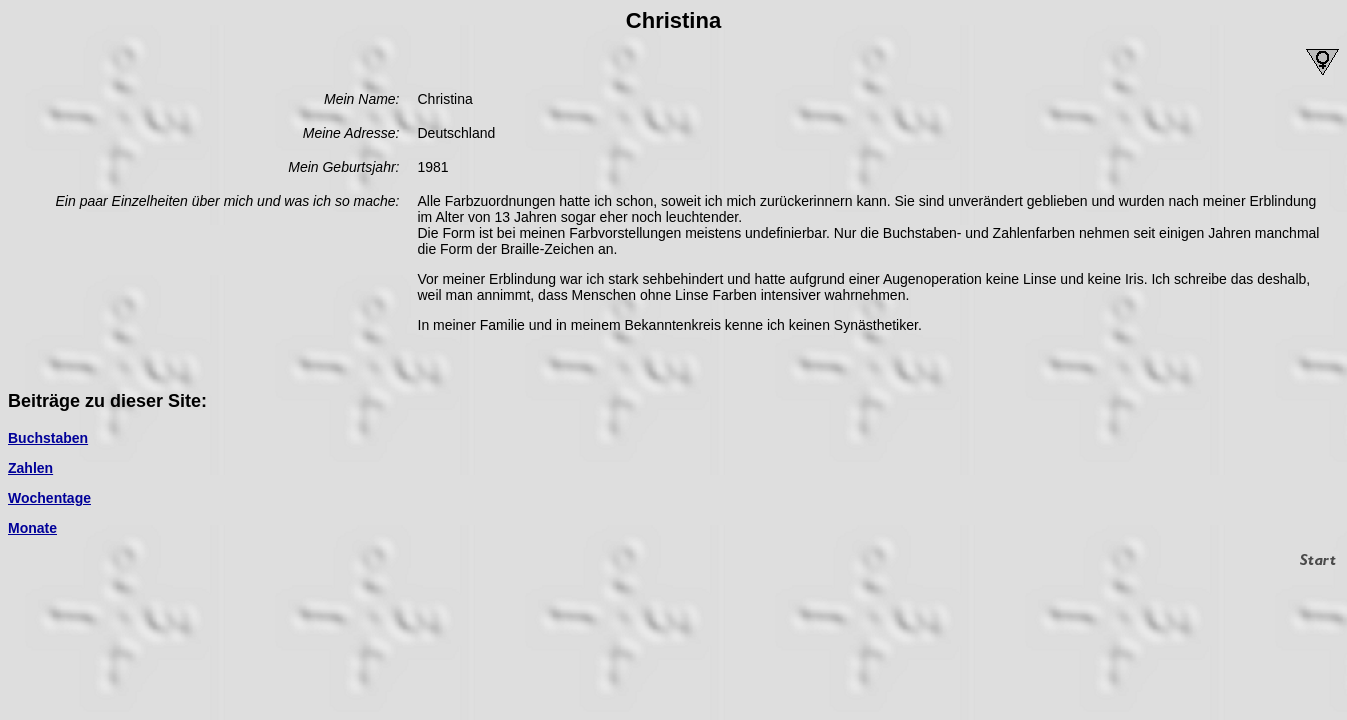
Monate (32, 528)
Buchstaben (48, 438)
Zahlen (30, 468)
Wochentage (49, 498)
